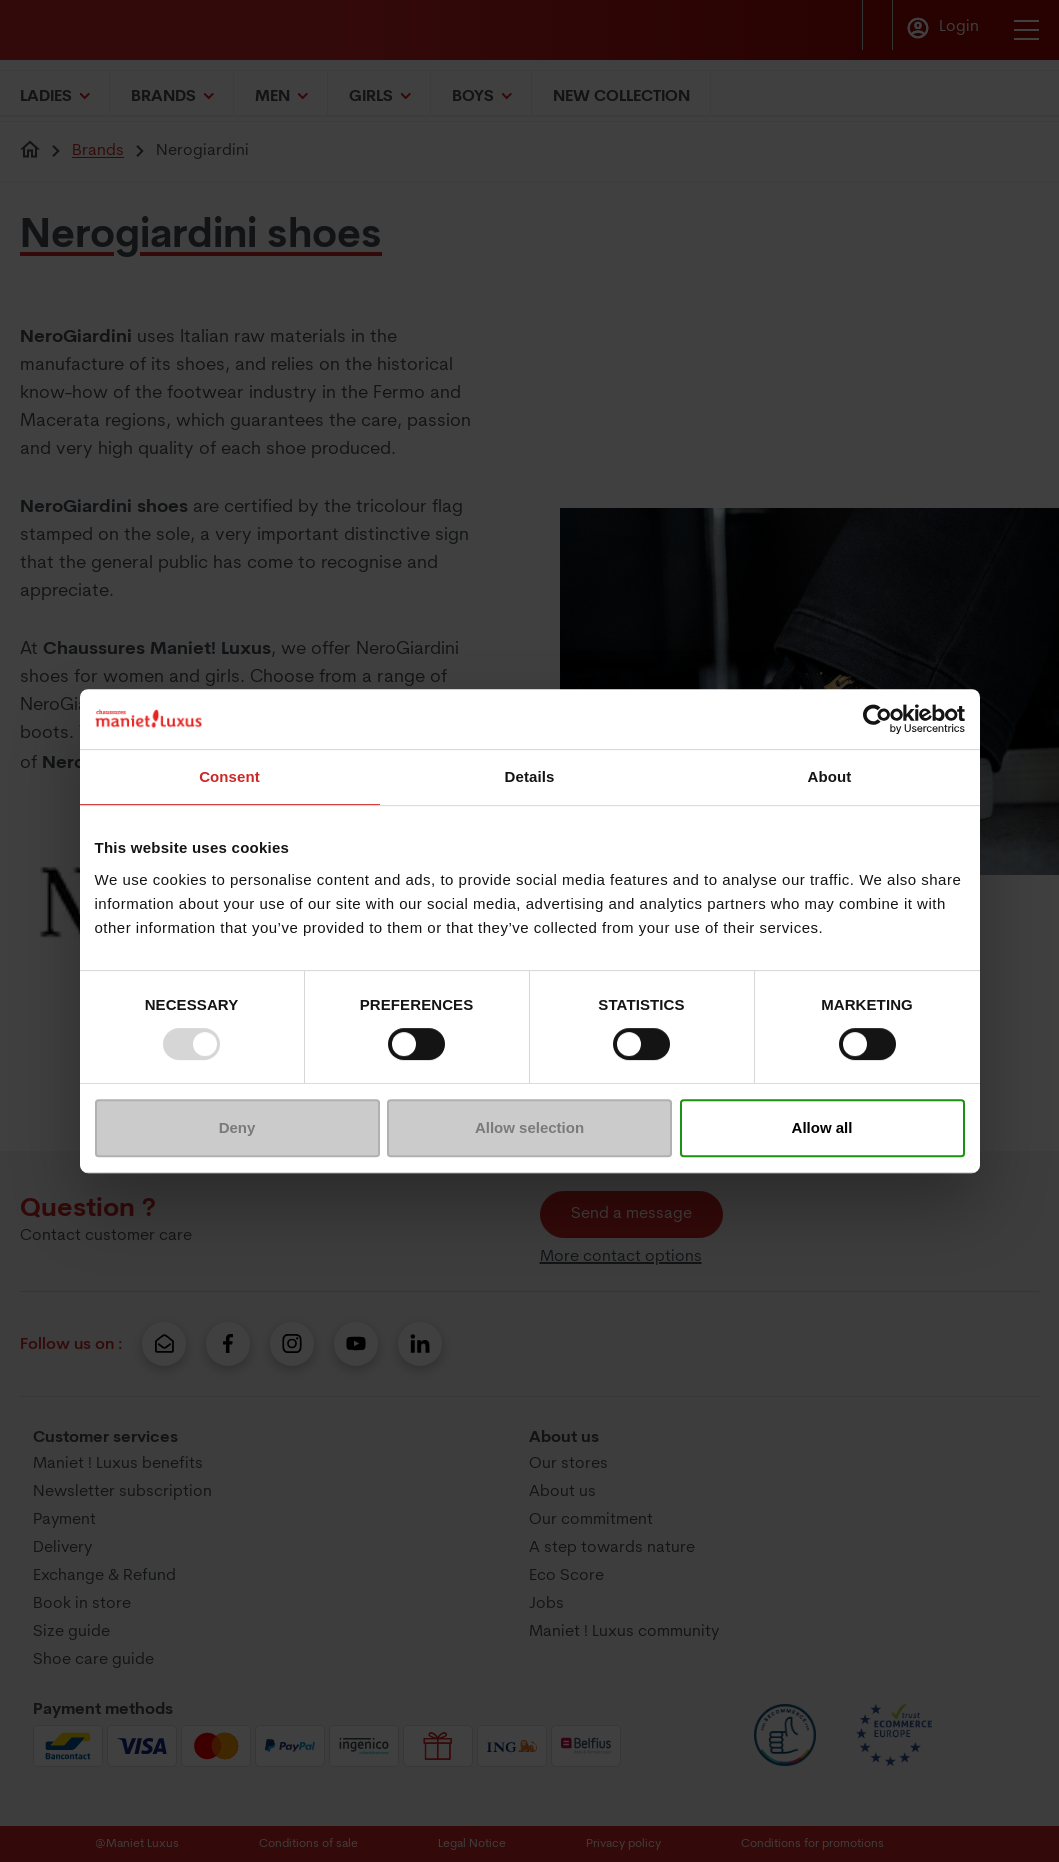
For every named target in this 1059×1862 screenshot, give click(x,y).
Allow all (822, 1127)
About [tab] (830, 776)
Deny (237, 1127)
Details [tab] (530, 776)
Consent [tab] (229, 776)
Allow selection (529, 1127)
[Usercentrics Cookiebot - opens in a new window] (877, 719)
